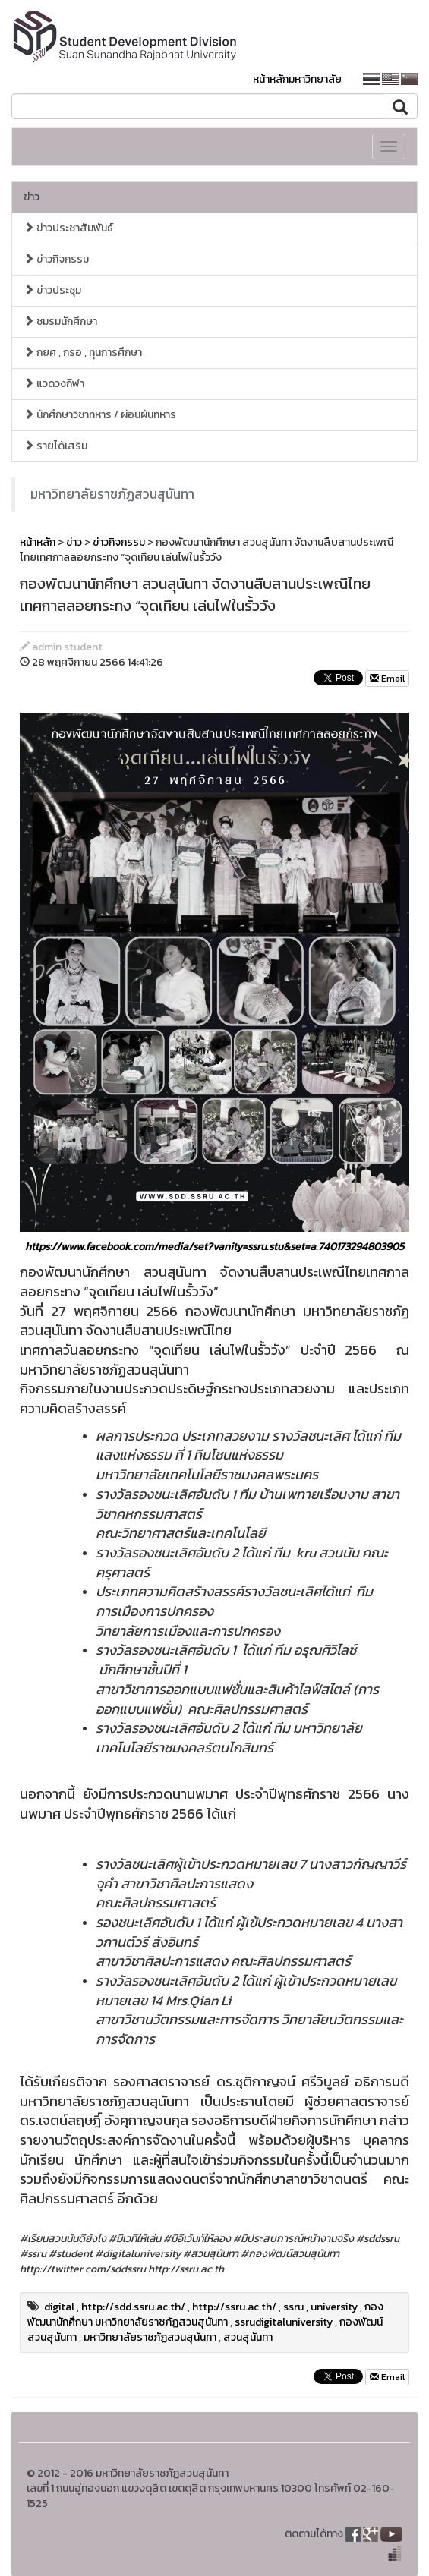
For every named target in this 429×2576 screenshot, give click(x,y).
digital (59, 2307)
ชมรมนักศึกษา (60, 321)
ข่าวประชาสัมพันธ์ (68, 228)
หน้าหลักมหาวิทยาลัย (297, 79)
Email (387, 678)
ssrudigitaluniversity (284, 2322)
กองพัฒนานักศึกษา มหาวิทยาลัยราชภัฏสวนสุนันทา (205, 2314)
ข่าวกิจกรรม (56, 259)
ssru (293, 2307)
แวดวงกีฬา (54, 384)
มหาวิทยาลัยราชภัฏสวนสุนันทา (112, 494)
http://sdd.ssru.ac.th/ (133, 2307)
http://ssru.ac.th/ (234, 2307)
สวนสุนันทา (248, 2337)
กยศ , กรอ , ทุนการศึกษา (83, 353)
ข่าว (31, 197)
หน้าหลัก (37, 542)
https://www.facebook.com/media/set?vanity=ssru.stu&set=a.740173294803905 (214, 1247)
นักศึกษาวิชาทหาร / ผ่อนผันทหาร (100, 415)
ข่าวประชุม (52, 290)
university (334, 2307)
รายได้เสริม (55, 446)
